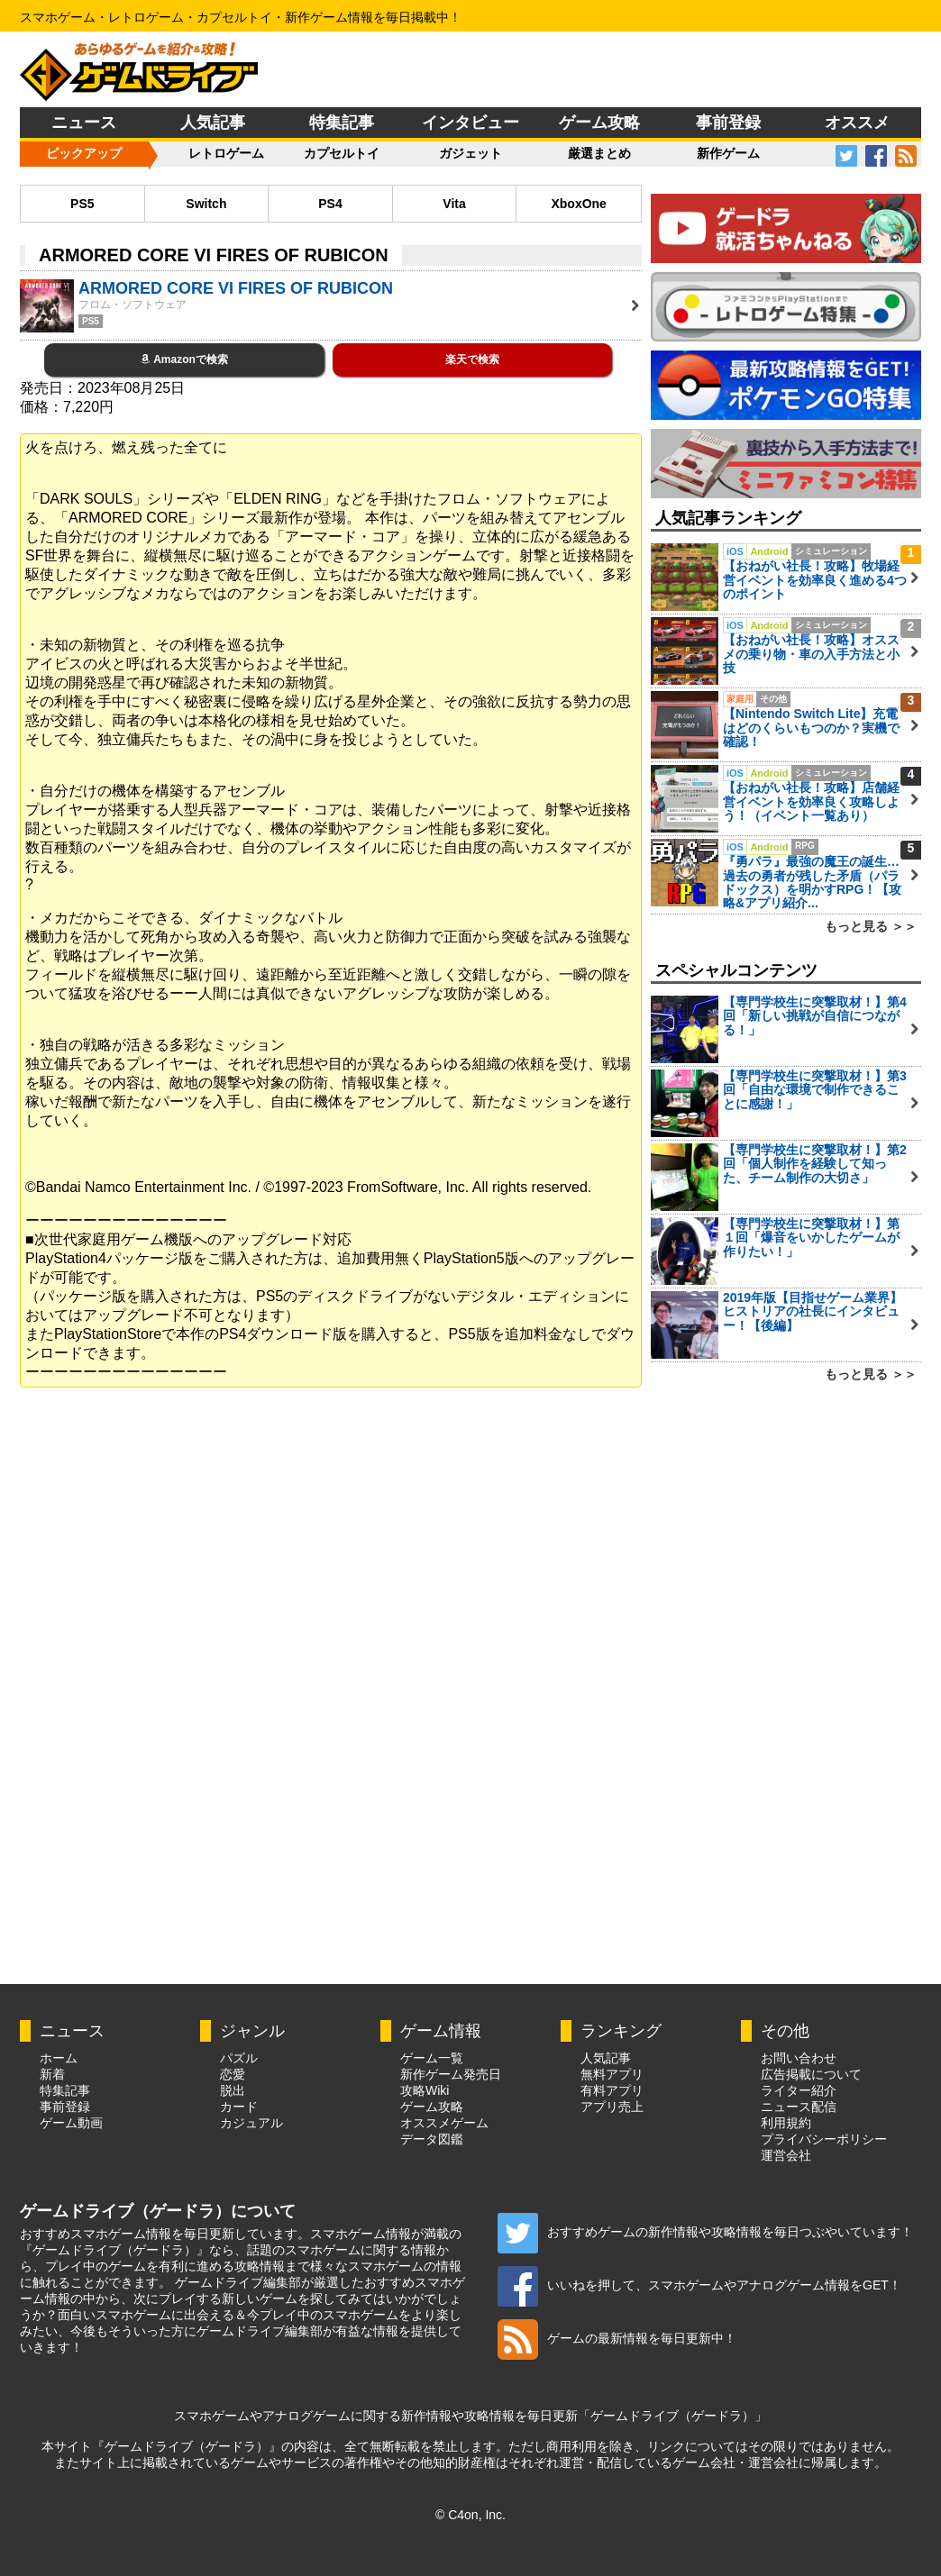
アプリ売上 (612, 2106)
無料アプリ (612, 2074)
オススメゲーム (444, 2123)
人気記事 (212, 123)
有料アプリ (612, 2090)
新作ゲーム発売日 (450, 2074)
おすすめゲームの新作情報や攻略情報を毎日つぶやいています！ (705, 2232)
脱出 (232, 2090)
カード (239, 2106)
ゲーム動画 (71, 2123)
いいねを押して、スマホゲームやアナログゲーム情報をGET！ (699, 2285)
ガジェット (470, 153)
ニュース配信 (798, 2106)
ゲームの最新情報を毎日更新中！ (617, 2338)
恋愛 (232, 2074)
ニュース (83, 123)
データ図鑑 (431, 2139)
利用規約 (786, 2123)
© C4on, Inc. (470, 2515)
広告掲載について (811, 2074)
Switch (206, 203)
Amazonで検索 (184, 359)
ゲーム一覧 (431, 2058)
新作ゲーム (728, 153)
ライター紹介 (798, 2090)
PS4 (330, 203)
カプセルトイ (341, 153)
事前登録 (728, 123)
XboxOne (578, 203)
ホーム (59, 2058)
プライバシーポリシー (824, 2139)
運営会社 (786, 2155)
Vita (454, 203)
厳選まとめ (599, 153)
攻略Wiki (424, 2090)
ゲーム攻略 (599, 123)
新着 (52, 2074)
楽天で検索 (472, 359)
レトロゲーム (226, 153)
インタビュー (470, 123)
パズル (239, 2058)
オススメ (857, 123)
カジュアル (251, 2123)
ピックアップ (84, 153)
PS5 (82, 203)
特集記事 (341, 123)
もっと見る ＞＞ (871, 926)
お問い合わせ (798, 2058)
